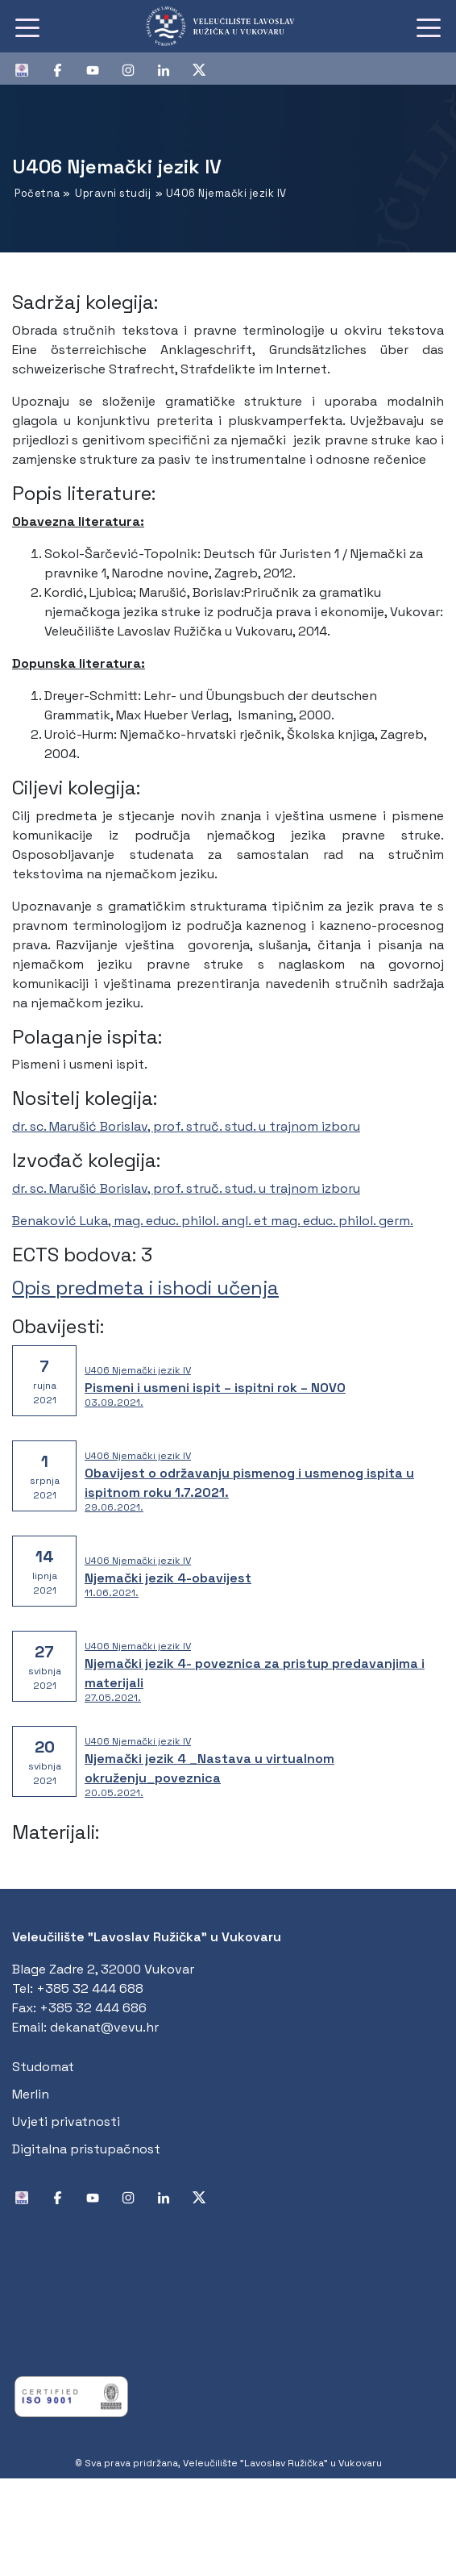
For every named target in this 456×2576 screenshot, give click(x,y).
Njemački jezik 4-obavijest (168, 1577)
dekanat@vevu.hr (104, 2027)
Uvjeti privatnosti (66, 2121)
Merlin (30, 2094)
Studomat (43, 2066)
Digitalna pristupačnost (86, 2148)
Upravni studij (113, 193)
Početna (37, 193)
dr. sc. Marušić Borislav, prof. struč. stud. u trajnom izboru (186, 1126)
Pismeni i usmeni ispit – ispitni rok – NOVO (215, 1387)
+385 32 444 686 (93, 2007)
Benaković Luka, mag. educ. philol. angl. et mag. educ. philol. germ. (212, 1220)
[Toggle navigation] (27, 27)
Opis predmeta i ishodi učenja (145, 1287)
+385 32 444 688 (89, 1988)
